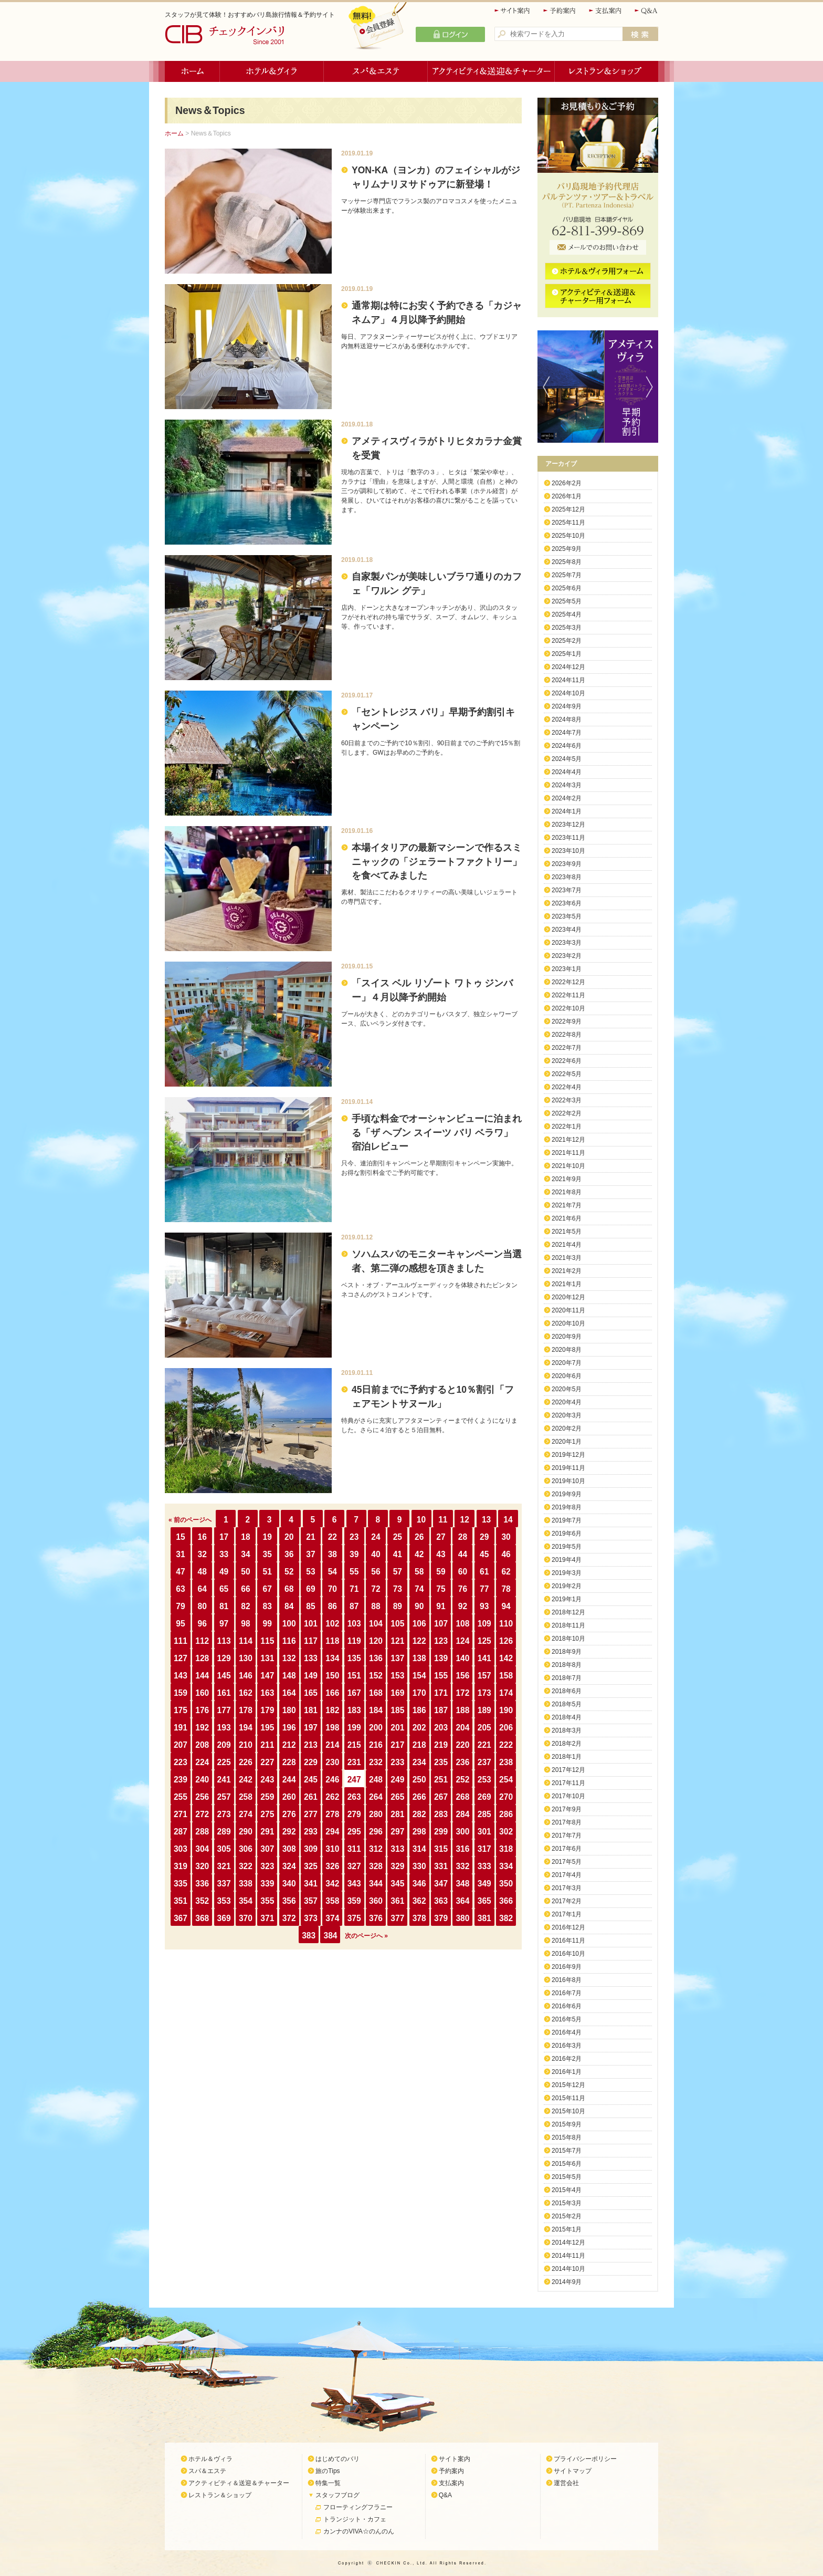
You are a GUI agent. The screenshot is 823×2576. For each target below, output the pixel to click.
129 (224, 1658)
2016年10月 (568, 1953)
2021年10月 (568, 1166)
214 (332, 1744)
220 (462, 1744)
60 (462, 1571)
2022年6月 (567, 1061)
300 (462, 1831)
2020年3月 (567, 1415)
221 (484, 1744)
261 (311, 1796)
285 (484, 1814)
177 (224, 1710)
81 (223, 1606)
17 (223, 1536)
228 (289, 1762)
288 (202, 1831)
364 (462, 1900)
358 (332, 1900)
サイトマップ (573, 2471)
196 (289, 1727)
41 (397, 1554)
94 (505, 1606)
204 (462, 1727)
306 (245, 1848)
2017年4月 (567, 1875)
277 (311, 1814)
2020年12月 (568, 1297)
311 (354, 1848)
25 (397, 1536)
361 (397, 1900)
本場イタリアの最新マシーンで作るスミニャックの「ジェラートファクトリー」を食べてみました (437, 861)
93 (484, 1606)
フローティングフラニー (358, 2507)
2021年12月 (568, 1139)
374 (332, 1918)
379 (441, 1918)
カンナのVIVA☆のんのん (358, 2531)
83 (267, 1606)
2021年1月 (567, 1284)
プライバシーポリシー (585, 2459)
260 (289, 1796)
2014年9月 (567, 2282)
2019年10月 (568, 1481)
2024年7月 (567, 732)
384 (330, 1935)
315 (441, 1848)
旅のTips (327, 2471)
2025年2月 (567, 640)
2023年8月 (567, 877)
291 (267, 1831)
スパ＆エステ (376, 71)
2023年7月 (567, 890)
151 (354, 1675)
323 (267, 1866)
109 (484, 1623)
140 (462, 1658)
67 (267, 1588)
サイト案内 (512, 10)
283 (441, 1814)
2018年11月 (568, 1625)
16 (202, 1536)
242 (245, 1779)
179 (267, 1710)
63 (180, 1588)
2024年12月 (568, 667)
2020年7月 (567, 1363)
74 (419, 1588)
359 (354, 1900)
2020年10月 (568, 1323)
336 (202, 1883)
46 (505, 1554)
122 (419, 1640)
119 (354, 1640)
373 (311, 1918)
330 (419, 1866)
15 (180, 1536)
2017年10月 (568, 1796)
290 (245, 1831)
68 (288, 1588)
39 (354, 1554)
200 (376, 1727)
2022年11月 (568, 995)
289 (224, 1831)
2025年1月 (567, 654)
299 (441, 1831)
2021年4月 (567, 1244)
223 (180, 1762)
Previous (543, 386)
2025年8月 (567, 562)
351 (180, 1900)
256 (202, 1796)
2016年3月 (567, 2045)
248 (376, 1779)
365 (484, 1900)
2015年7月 (567, 2150)
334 (506, 1866)
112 (202, 1640)
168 (376, 1692)
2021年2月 (567, 1271)
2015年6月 (567, 2163)
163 (267, 1692)
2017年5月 (567, 1861)
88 (375, 1606)
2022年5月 (567, 1074)
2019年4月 (567, 1559)
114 (245, 1640)
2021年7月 (567, 1205)
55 (354, 1571)
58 (419, 1571)
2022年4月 (567, 1087)
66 (245, 1588)
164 (289, 1692)
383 (308, 1935)
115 (267, 1640)
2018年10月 (568, 1638)
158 (506, 1675)
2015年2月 (567, 2216)
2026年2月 (567, 483)
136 (376, 1658)
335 (180, 1883)
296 (376, 1831)
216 (376, 1744)
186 (419, 1710)
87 (354, 1606)
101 (311, 1623)
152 (376, 1675)
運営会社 (566, 2483)
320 (202, 1866)
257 (224, 1796)
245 (311, 1779)
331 (441, 1866)
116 (289, 1640)
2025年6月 (567, 588)
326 (332, 1866)
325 (311, 1866)
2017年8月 (567, 1822)
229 (311, 1762)
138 (419, 1658)
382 (506, 1918)
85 (310, 1606)
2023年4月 (567, 929)
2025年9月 (567, 548)
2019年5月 (567, 1546)
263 (354, 1796)
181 (311, 1710)
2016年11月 (568, 1940)
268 (462, 1796)
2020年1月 (567, 1441)
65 (223, 1588)
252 (462, 1779)
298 (419, 1831)
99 (267, 1623)
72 (375, 1588)
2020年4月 (567, 1402)
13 (486, 1519)
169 (397, 1692)
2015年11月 (568, 2098)
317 (484, 1848)
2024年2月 (567, 798)
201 (397, 1727)
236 (462, 1762)
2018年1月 (567, 1756)
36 (288, 1554)
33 (223, 1554)
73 (397, 1588)
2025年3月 (567, 627)
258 (245, 1796)
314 (419, 1848)
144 (202, 1675)
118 (332, 1640)
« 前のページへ (190, 1520)
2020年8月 (567, 1349)
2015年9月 (567, 2124)
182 (332, 1710)
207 (180, 1744)
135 (354, 1658)
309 (311, 1848)
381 (484, 1918)
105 (397, 1623)
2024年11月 (568, 680)
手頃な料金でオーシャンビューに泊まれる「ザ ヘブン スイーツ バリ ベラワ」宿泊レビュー (437, 1132)
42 (419, 1554)
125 (484, 1640)
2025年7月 (567, 575)
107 (441, 1623)
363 (441, 1900)
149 (311, 1675)
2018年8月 (567, 1664)
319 (180, 1866)
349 (484, 1883)
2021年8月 (567, 1192)
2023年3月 (567, 942)
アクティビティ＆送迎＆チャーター (491, 71)
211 (267, 1744)
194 (245, 1727)
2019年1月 (567, 1599)
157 (484, 1675)
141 (484, 1658)
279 (354, 1814)
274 (245, 1814)
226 (245, 1762)
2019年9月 (567, 1494)
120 (376, 1640)
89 (397, 1606)
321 (224, 1866)
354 (245, 1900)
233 (397, 1762)
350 (506, 1883)
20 (288, 1536)
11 (442, 1519)
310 (332, 1848)
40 (375, 1554)
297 (397, 1831)
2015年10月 (568, 2111)
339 (267, 1883)
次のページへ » (366, 1935)
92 (462, 1606)
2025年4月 (567, 614)
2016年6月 (567, 2006)
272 (202, 1814)
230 (332, 1762)
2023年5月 (567, 916)
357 (311, 1900)
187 (441, 1710)
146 (245, 1675)
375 (354, 1918)
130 (245, 1658)
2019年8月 (567, 1507)
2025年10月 (568, 535)
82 (245, 1606)
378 (419, 1918)
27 (440, 1536)
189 (484, 1710)
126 (506, 1640)
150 (332, 1675)
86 (332, 1606)
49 (223, 1571)
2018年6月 (567, 1691)
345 (397, 1883)
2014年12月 (568, 2242)
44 (462, 1554)
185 (397, 1710)
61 (484, 1571)
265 (397, 1796)
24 (375, 1536)
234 (419, 1762)
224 (202, 1762)
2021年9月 (567, 1179)
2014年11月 (568, 2255)
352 (202, 1900)
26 (419, 1536)
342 (332, 1883)
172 (462, 1692)
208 (202, 1744)
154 (419, 1675)
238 (506, 1762)
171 (441, 1692)
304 (202, 1848)
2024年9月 (567, 706)
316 (462, 1848)
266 (419, 1796)
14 (507, 1519)
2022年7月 (567, 1047)
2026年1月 (567, 496)
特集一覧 (328, 2483)
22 (332, 1536)
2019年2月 (567, 1586)
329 (397, 1866)
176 (202, 1710)
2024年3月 (567, 785)
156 (462, 1675)
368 (202, 1918)
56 (375, 1571)
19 (267, 1536)
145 (224, 1675)
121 (397, 1640)
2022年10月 (568, 1008)
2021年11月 (568, 1152)
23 (354, 1536)
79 (180, 1606)
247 (354, 1779)
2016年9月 (567, 1966)
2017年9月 (567, 1809)
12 (464, 1519)
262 (332, 1796)
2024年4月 (567, 772)
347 (441, 1883)
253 (484, 1779)
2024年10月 (568, 693)
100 (289, 1623)
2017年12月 (568, 1770)
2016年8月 (567, 1980)
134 (332, 1658)
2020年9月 (567, 1336)
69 (310, 1588)
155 (441, 1675)
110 (506, 1623)
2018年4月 (567, 1717)
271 (180, 1814)
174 (506, 1692)
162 (245, 1692)
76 (462, 1588)
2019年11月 (568, 1468)
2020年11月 (568, 1310)
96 (202, 1623)
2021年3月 (567, 1257)
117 (311, 1640)
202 (419, 1727)
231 (354, 1762)
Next (652, 386)
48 (202, 1571)
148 (289, 1675)
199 (354, 1727)
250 (419, 1779)
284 (462, 1814)
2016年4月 (567, 2032)
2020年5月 (567, 1389)
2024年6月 (567, 745)
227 (267, 1762)
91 (440, 1606)
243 (267, 1779)
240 (202, 1779)
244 (289, 1779)
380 (462, 1918)
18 (245, 1536)
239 (180, 1779)
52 (288, 1571)
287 (180, 1831)
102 (332, 1623)
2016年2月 (567, 2058)
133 (311, 1658)
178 (245, 1710)
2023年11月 (568, 837)
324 (289, 1866)
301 (484, 1831)
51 (267, 1571)
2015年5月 (567, 2177)
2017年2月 (567, 1901)
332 (462, 1866)
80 (202, 1606)
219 (441, 1744)
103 (354, 1623)
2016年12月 (568, 1927)
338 (245, 1883)
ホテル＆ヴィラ (272, 71)
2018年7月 (567, 1678)
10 (421, 1519)
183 (354, 1710)
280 (376, 1814)
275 (267, 1814)
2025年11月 (568, 522)
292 (289, 1831)
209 (224, 1744)
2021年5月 (567, 1231)
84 (288, 1606)
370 (245, 1918)
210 (245, 1744)
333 (484, 1866)
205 (484, 1727)
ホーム (192, 71)
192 (202, 1727)
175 (180, 1710)
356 (289, 1900)
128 (202, 1658)
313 (397, 1848)
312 (376, 1848)
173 (484, 1692)
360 (376, 1900)
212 (289, 1744)
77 (484, 1588)
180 (289, 1710)
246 (332, 1779)
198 (332, 1727)
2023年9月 (567, 864)
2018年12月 (568, 1612)
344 (376, 1883)
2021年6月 (567, 1218)
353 (224, 1900)
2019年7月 (567, 1520)
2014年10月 (568, 2268)
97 (223, 1623)
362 (419, 1900)
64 (202, 1588)
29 (484, 1536)
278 (332, 1814)
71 (354, 1588)
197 (311, 1727)
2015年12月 (568, 2085)
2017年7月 (567, 1835)
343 (354, 1883)
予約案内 (560, 10)
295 (354, 1831)
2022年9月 (567, 1021)
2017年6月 (567, 1848)
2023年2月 (567, 956)
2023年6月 (567, 903)
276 (289, 1814)
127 (180, 1658)
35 (267, 1554)
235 (441, 1762)
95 (180, 1623)
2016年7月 (567, 1993)
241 (224, 1779)
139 (441, 1658)
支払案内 (605, 10)
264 (376, 1796)
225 (224, 1762)
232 (376, 1762)
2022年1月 (567, 1126)
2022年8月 (567, 1034)
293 (311, 1831)
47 (180, 1571)
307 (267, 1848)
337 (224, 1883)
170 (419, 1692)
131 (267, 1658)
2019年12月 (568, 1454)
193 (224, 1727)
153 (397, 1675)
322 (245, 1866)
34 (245, 1554)
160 (202, 1692)
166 (332, 1692)
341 (311, 1883)
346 (419, 1883)
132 (289, 1658)
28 (462, 1536)
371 (267, 1918)
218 (419, 1744)
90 (419, 1606)
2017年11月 (568, 1783)
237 (484, 1762)
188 (462, 1710)
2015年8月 (567, 2137)
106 (419, 1623)
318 (506, 1848)
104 (376, 1623)
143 (180, 1675)
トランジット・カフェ (354, 2519)
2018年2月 (567, 1743)
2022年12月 (568, 982)
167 (354, 1692)
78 (505, 1588)
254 (506, 1779)
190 (506, 1710)
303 (180, 1848)
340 (289, 1883)
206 (506, 1727)
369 (224, 1918)
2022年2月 (567, 1113)
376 (376, 1918)
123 (441, 1640)
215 (354, 1744)
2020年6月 (567, 1376)
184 (376, 1710)
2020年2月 (567, 1428)
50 (245, 1571)
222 (506, 1744)
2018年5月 (567, 1704)
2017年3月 (567, 1888)
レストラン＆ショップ (606, 71)
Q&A (646, 10)
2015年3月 (567, 2203)
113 (224, 1640)
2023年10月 (568, 850)
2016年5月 (567, 2019)
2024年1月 (567, 811)
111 (180, 1640)
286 (506, 1814)
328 (376, 1866)
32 (202, 1554)
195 (267, 1727)
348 (462, 1883)
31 (180, 1554)
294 (332, 1831)
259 (267, 1796)
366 (506, 1900)
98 (245, 1623)
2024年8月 (567, 719)
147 (267, 1675)
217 (397, 1744)
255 (180, 1796)
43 (440, 1554)
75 (440, 1588)
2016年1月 (567, 2072)
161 (224, 1692)
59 (440, 1571)
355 (267, 1900)
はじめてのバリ (337, 2459)
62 (505, 1571)
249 (397, 1779)
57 (397, 1571)
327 (354, 1866)
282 (419, 1814)
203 (441, 1727)
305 (224, 1848)
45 (484, 1554)
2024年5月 (567, 759)
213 (311, 1744)
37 (310, 1554)
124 (462, 1640)
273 (224, 1814)
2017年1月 (567, 1914)
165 (311, 1692)
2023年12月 (568, 824)
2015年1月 (567, 2229)
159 (180, 1692)
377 (397, 1918)
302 (506, 1831)
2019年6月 (567, 1533)
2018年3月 (567, 1730)
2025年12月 (568, 509)
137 (397, 1658)
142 (506, 1658)
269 (484, 1796)
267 (441, 1796)
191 (180, 1727)
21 (310, 1536)
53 (310, 1571)
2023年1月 (567, 969)
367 (180, 1918)
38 (332, 1554)
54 (332, 1571)
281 (397, 1814)
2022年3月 (567, 1100)
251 (441, 1779)
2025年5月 (567, 601)
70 (332, 1588)
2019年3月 (567, 1573)
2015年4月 (567, 2190)
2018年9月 (567, 1651)
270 (506, 1796)
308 (289, 1848)
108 (462, 1623)
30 (505, 1536)
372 (289, 1918)
